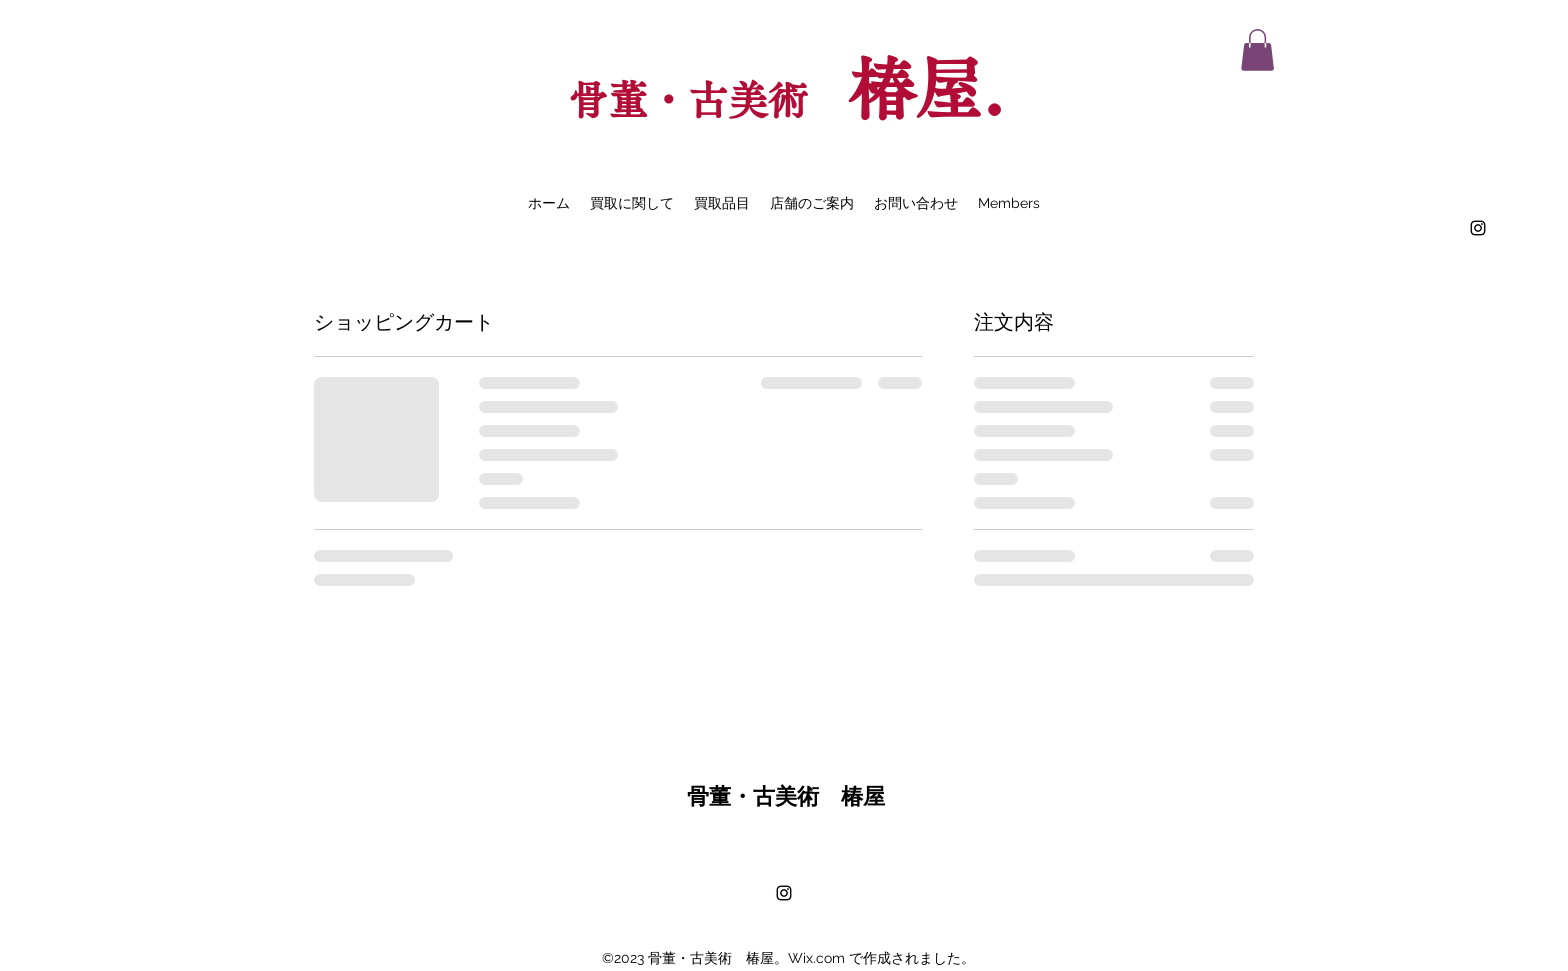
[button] (1257, 50)
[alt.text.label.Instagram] (1478, 228)
